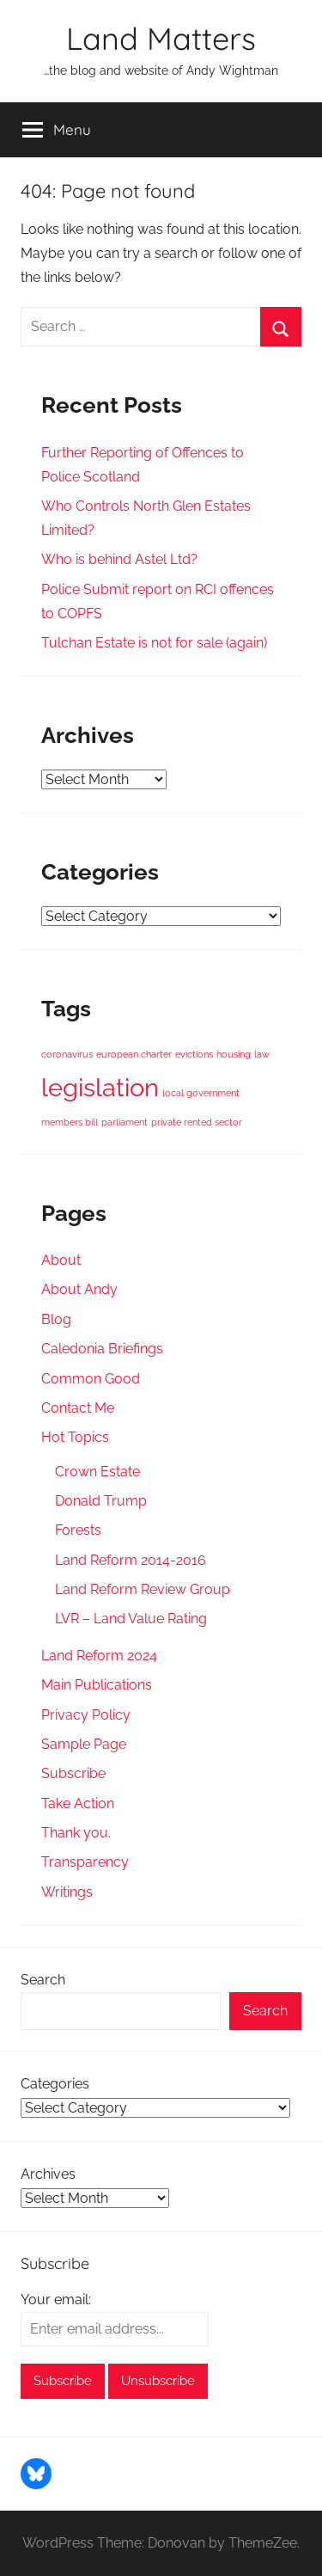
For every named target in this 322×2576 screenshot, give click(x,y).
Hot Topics (75, 1437)
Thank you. (76, 1833)
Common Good (90, 1379)
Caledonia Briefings (102, 1348)
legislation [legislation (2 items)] (100, 1087)
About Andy (79, 1289)
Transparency (85, 1862)
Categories (55, 2084)
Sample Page (83, 1744)
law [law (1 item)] (262, 1054)
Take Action (77, 1803)
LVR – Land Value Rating (131, 1618)
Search (43, 1980)
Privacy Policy (86, 1715)
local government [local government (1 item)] (201, 1093)
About (61, 1260)
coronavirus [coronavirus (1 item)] (67, 1054)
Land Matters (161, 38)
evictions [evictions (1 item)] (194, 1054)
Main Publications (96, 1685)
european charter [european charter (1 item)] (134, 1054)
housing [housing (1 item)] (233, 1054)
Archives (48, 2174)
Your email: (56, 2299)
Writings (67, 1892)
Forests (78, 1530)
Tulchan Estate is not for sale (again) (154, 643)
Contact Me (77, 1408)
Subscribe (73, 1773)
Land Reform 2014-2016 (130, 1560)
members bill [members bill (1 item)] (69, 1122)
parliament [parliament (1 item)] (124, 1122)
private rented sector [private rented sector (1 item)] (196, 1122)
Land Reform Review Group (142, 1589)
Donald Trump (101, 1501)
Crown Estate (97, 1471)
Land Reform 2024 (99, 1655)
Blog (56, 1319)
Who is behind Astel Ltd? (119, 559)
